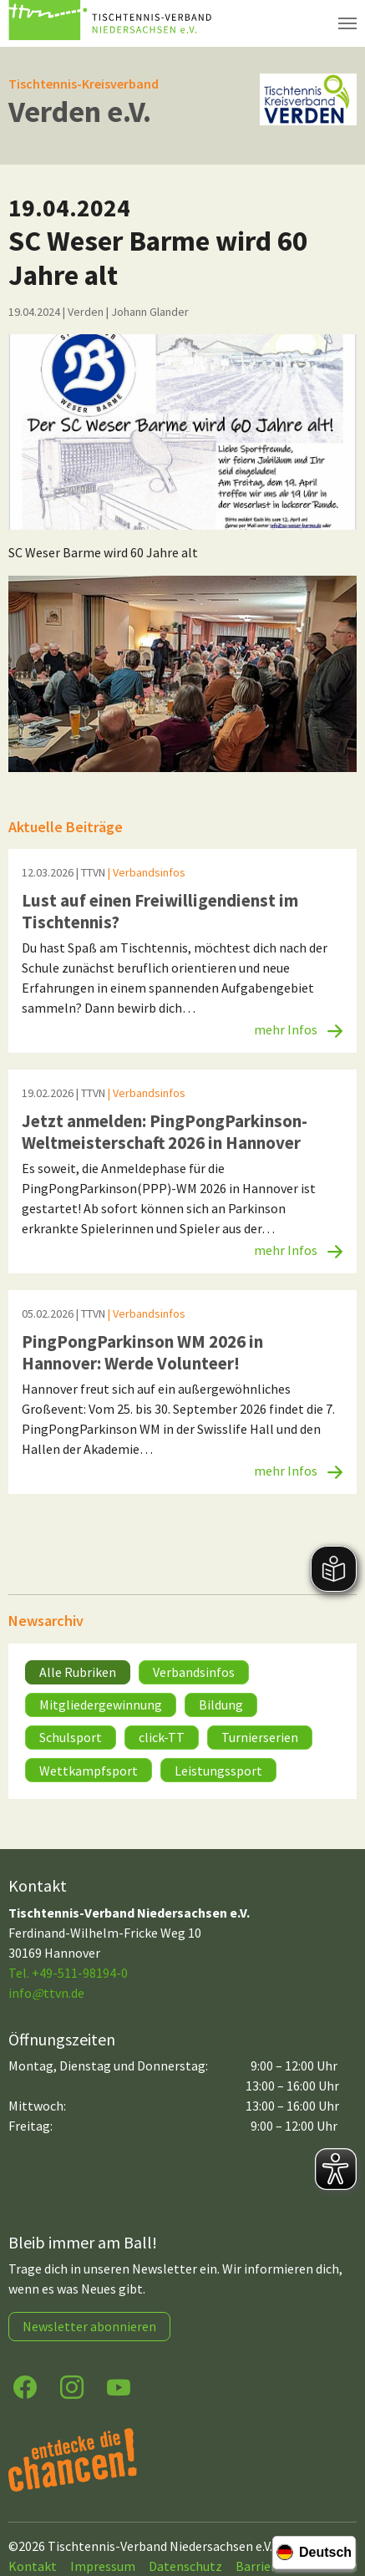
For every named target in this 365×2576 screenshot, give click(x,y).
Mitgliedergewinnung (100, 1704)
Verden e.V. (79, 111)
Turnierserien (259, 1737)
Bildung (221, 1704)
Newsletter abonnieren (89, 2326)
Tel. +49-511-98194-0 (68, 1972)
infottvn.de (46, 1992)
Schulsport (70, 1737)
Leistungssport (218, 1770)
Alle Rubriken (77, 1672)
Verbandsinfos (194, 1672)
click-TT (162, 1737)
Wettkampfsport (88, 1770)
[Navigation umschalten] (347, 23)
